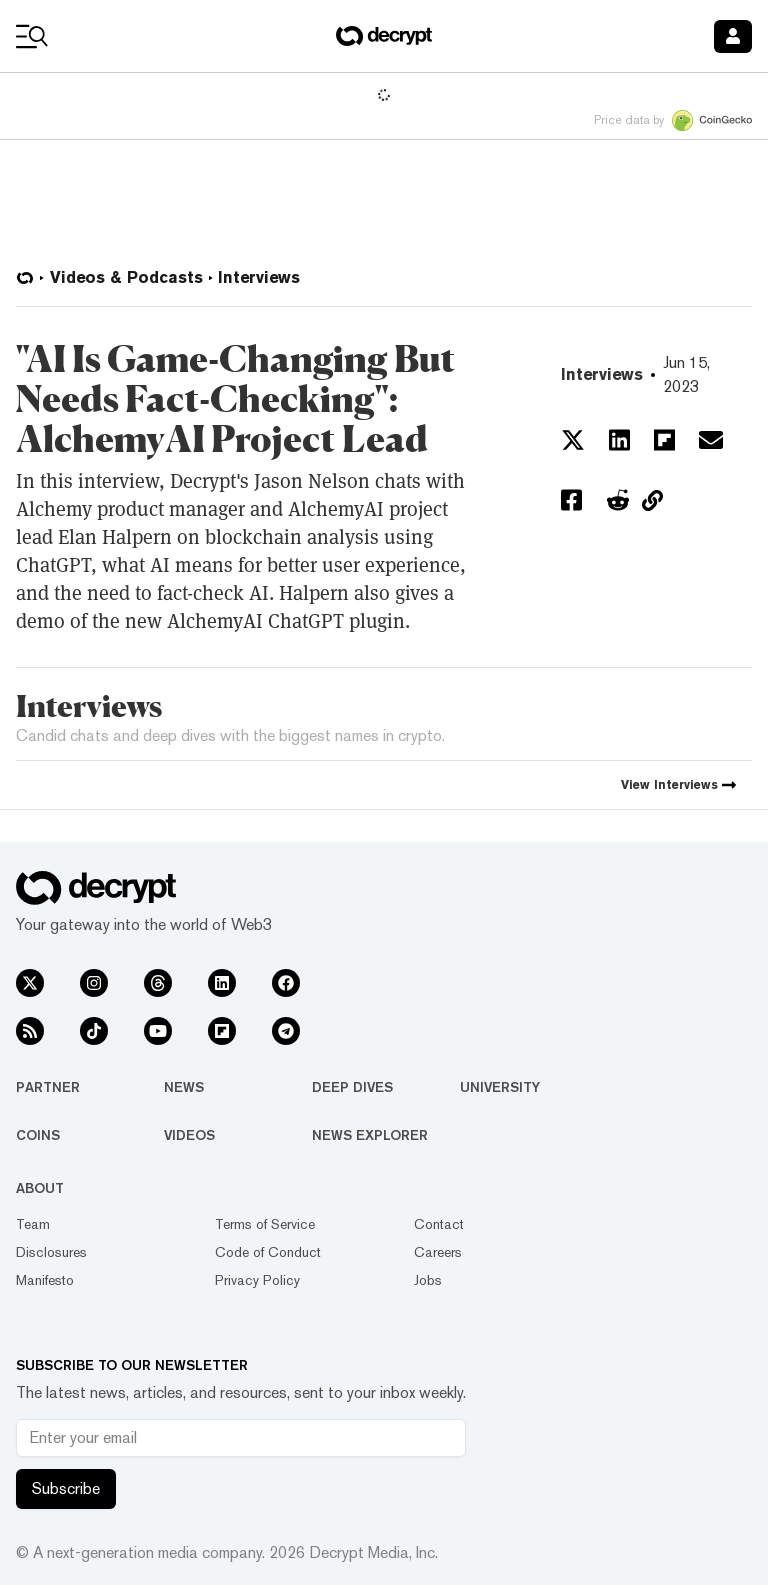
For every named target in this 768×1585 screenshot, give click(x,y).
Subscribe (66, 1488)
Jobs (428, 1280)
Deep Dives (352, 1087)
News (184, 1087)
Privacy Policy (257, 1280)
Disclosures (51, 1252)
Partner (48, 1087)
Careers (438, 1252)
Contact (439, 1224)
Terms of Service (265, 1224)
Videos (189, 1135)
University (500, 1087)
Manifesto (45, 1280)
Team (33, 1224)
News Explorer (370, 1135)
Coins (38, 1135)
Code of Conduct (268, 1252)
